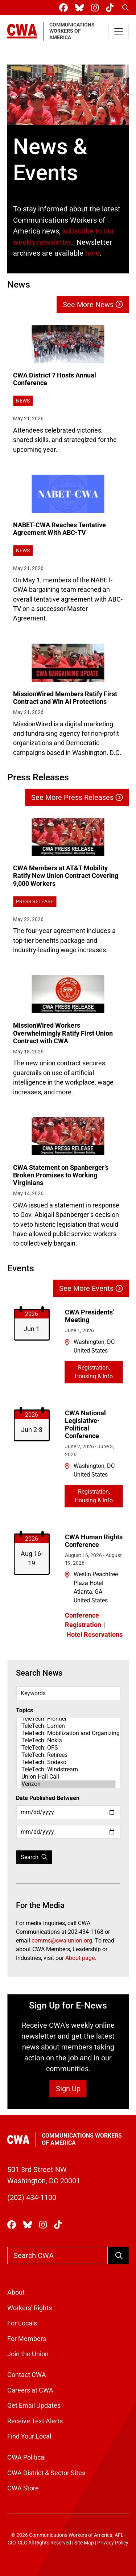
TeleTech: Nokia (68, 1740)
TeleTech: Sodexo (68, 1762)
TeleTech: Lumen (68, 1726)
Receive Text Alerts (35, 2421)
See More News (93, 304)
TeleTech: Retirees (68, 1755)
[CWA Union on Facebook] (65, 7)
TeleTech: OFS (68, 1747)
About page (80, 1957)
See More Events (91, 1288)
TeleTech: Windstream (68, 1769)
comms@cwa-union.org (62, 1940)
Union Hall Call (68, 1776)
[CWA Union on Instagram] (96, 7)
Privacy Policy (112, 2543)
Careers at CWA (30, 2390)
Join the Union (28, 2354)
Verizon (68, 1784)
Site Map (84, 2543)
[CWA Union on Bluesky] (81, 7)
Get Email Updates (34, 2405)
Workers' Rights (29, 2308)
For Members (26, 2338)
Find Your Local (29, 2436)
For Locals (22, 2323)
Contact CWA (26, 2374)
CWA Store (23, 2488)
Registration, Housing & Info (94, 1372)
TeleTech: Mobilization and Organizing (68, 1733)
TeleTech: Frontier (68, 1718)
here (92, 253)
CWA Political (26, 2457)
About (16, 2292)
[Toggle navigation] (118, 31)
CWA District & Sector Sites (46, 2473)
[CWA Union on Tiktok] (111, 7)
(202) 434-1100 (31, 2197)
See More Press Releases (77, 797)
